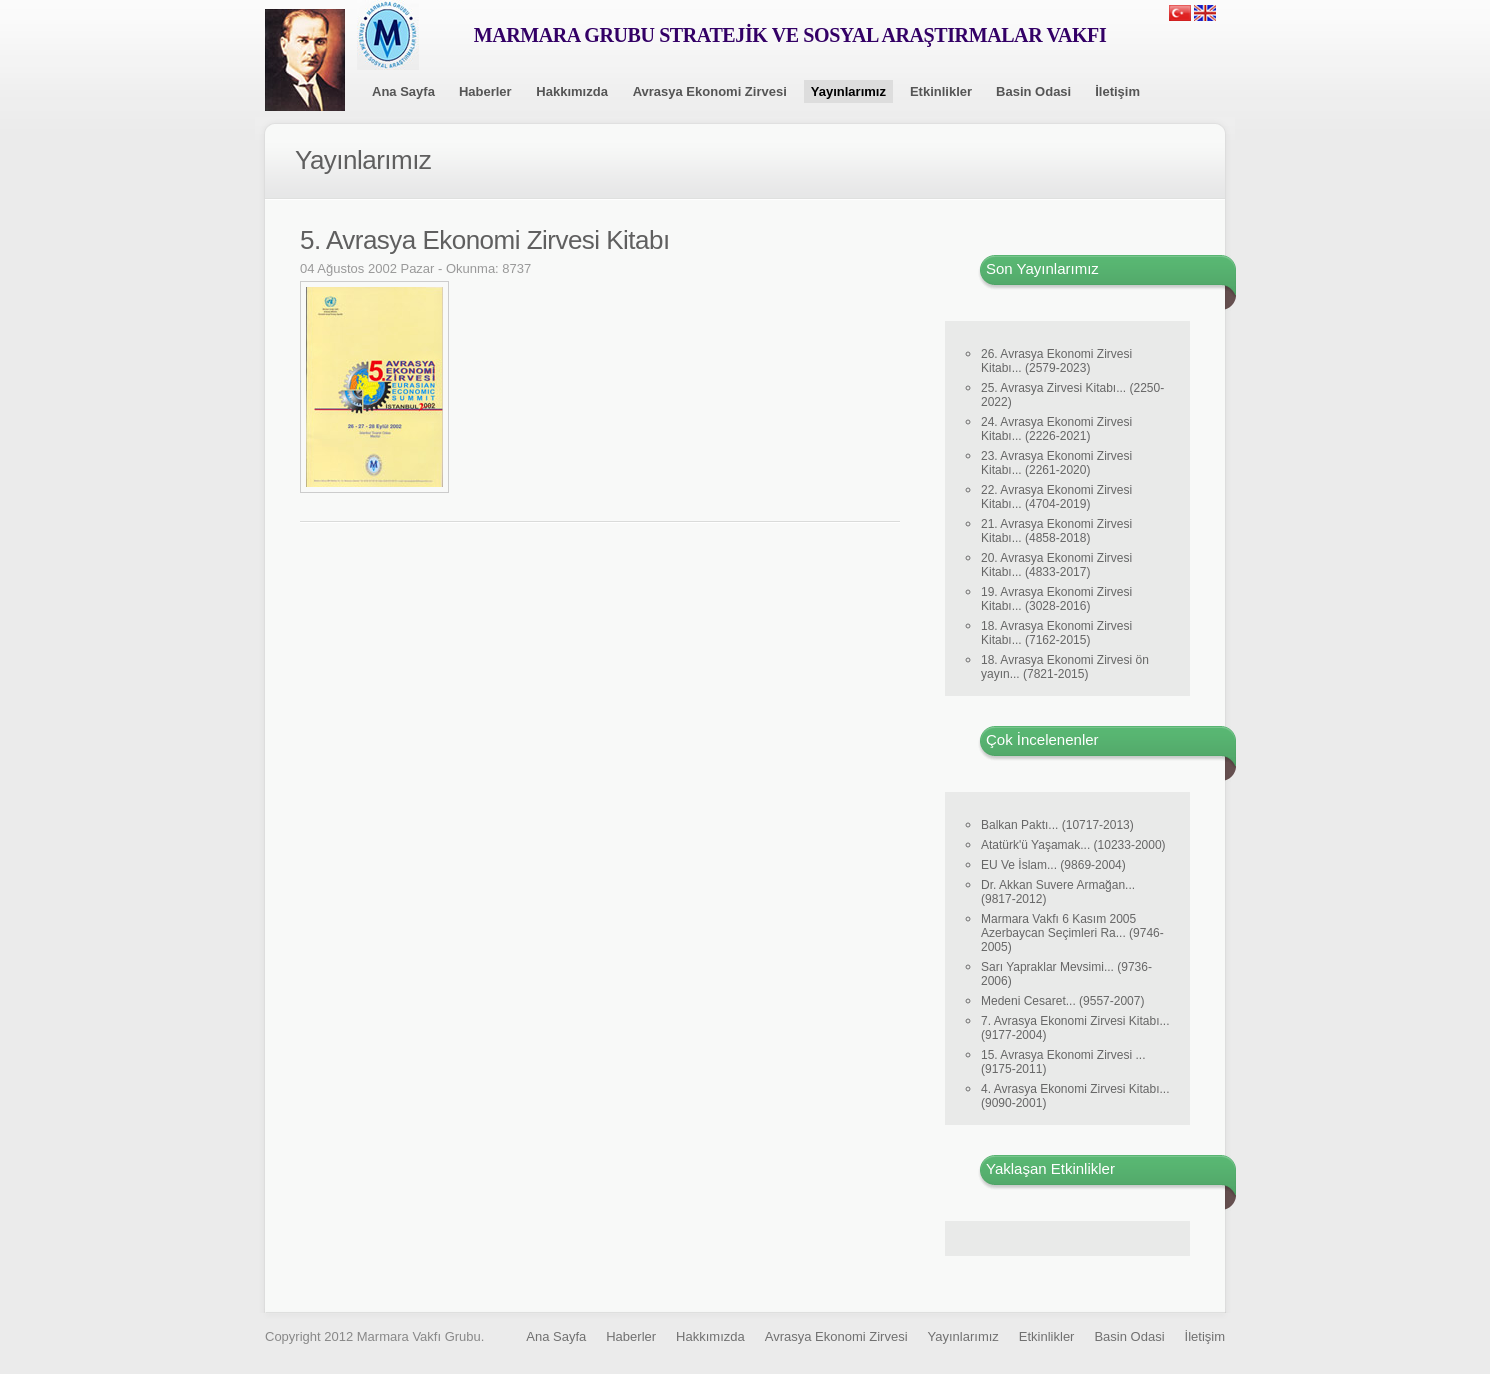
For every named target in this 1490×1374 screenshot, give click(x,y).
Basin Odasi (1033, 91)
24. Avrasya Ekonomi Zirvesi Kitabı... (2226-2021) (1056, 429)
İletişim (1117, 91)
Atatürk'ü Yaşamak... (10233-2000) (1073, 845)
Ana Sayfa (403, 91)
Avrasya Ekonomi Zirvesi (710, 91)
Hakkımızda (572, 91)
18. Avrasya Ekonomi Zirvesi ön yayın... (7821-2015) (1065, 667)
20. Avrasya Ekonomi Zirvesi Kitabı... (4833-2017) (1056, 565)
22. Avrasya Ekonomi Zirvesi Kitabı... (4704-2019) (1056, 497)
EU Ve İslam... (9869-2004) (1053, 865)
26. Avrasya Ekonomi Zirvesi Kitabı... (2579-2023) (1056, 361)
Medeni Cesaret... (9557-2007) (1062, 1001)
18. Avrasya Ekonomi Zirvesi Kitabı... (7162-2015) (1056, 633)
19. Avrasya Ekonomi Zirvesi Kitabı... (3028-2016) (1056, 599)
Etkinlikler (941, 91)
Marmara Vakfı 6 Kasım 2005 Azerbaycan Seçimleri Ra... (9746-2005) (1072, 933)
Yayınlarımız (848, 91)
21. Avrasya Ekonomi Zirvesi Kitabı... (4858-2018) (1056, 531)
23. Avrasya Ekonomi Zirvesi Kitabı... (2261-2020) (1056, 463)
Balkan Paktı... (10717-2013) (1057, 825)
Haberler (485, 91)
